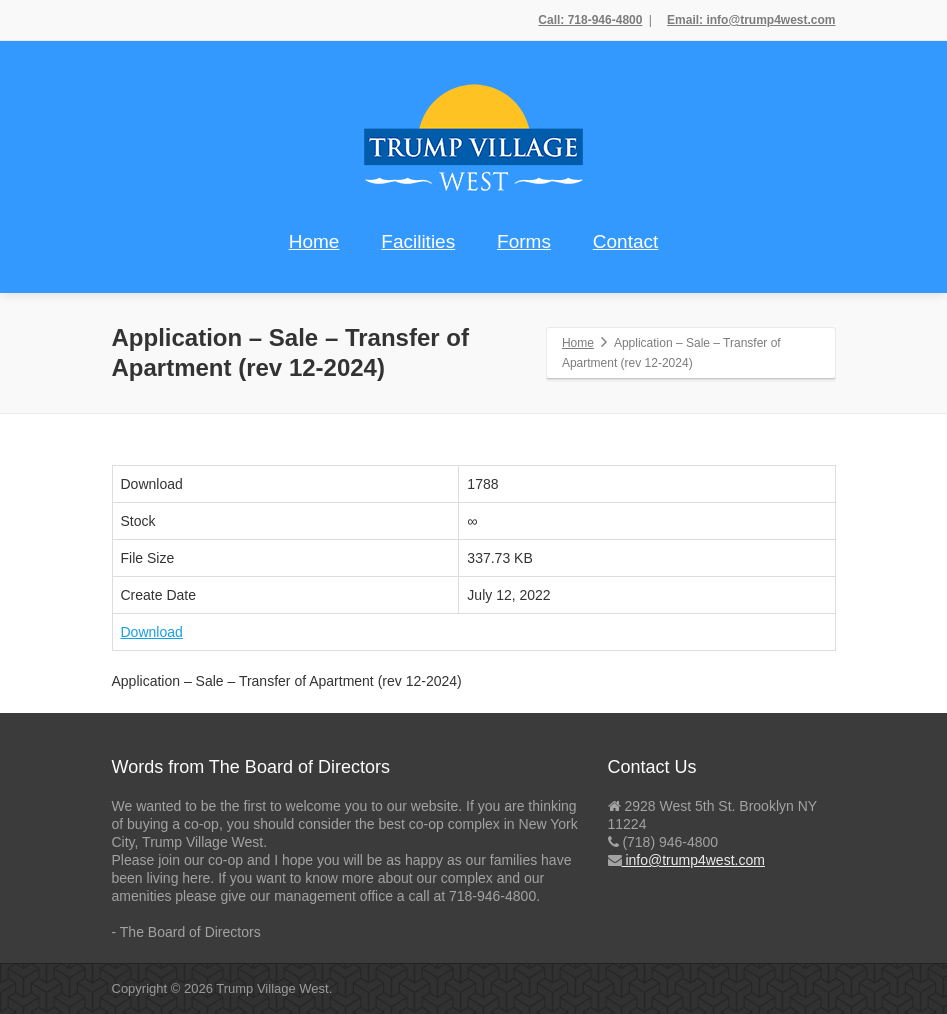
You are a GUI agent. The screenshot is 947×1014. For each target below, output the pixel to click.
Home (314, 241)
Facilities (418, 241)
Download (152, 632)
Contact (625, 241)
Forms (524, 241)
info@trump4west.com (693, 860)
